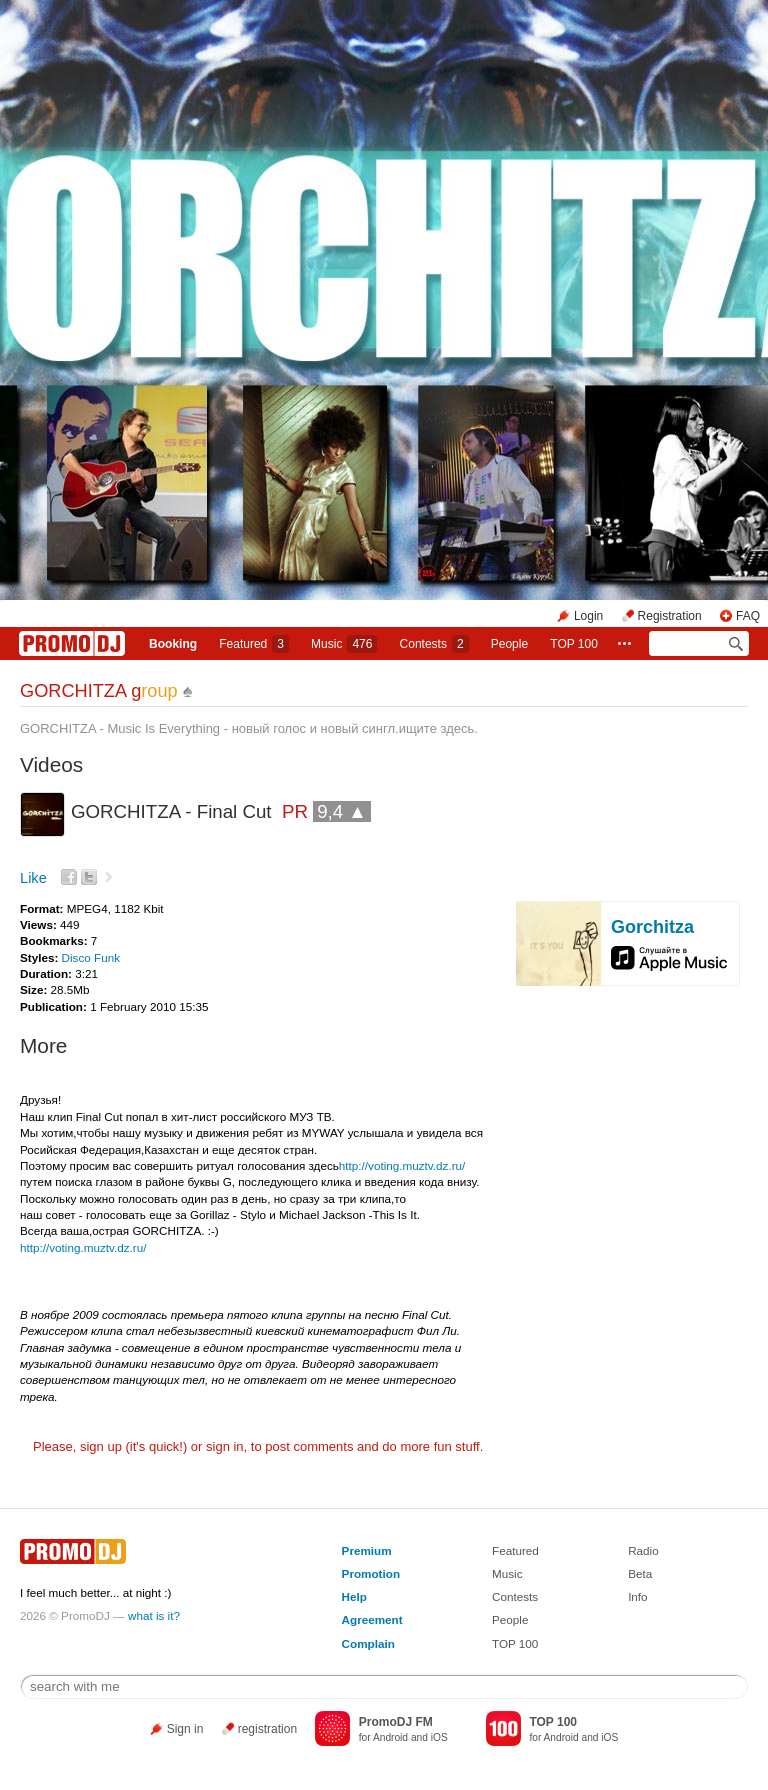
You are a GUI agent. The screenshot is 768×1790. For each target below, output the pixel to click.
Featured (254, 644)
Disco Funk (91, 957)
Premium (367, 1550)
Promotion (371, 1573)
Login (588, 616)
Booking (173, 644)
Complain (368, 1643)
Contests (515, 1596)
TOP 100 (574, 644)
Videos (51, 764)
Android (390, 1737)
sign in (225, 1446)
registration (267, 1729)
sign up (101, 1446)
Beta (640, 1573)
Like (33, 878)
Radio (643, 1550)
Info (638, 1596)
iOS (439, 1737)
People (509, 644)
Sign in (185, 1729)
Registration (670, 616)
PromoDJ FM (396, 1722)
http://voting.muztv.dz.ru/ (402, 1165)
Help (354, 1596)
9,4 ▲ (342, 811)
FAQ (748, 616)
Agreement (372, 1619)
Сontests (434, 644)
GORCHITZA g (99, 691)
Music (344, 644)
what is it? (154, 1615)
